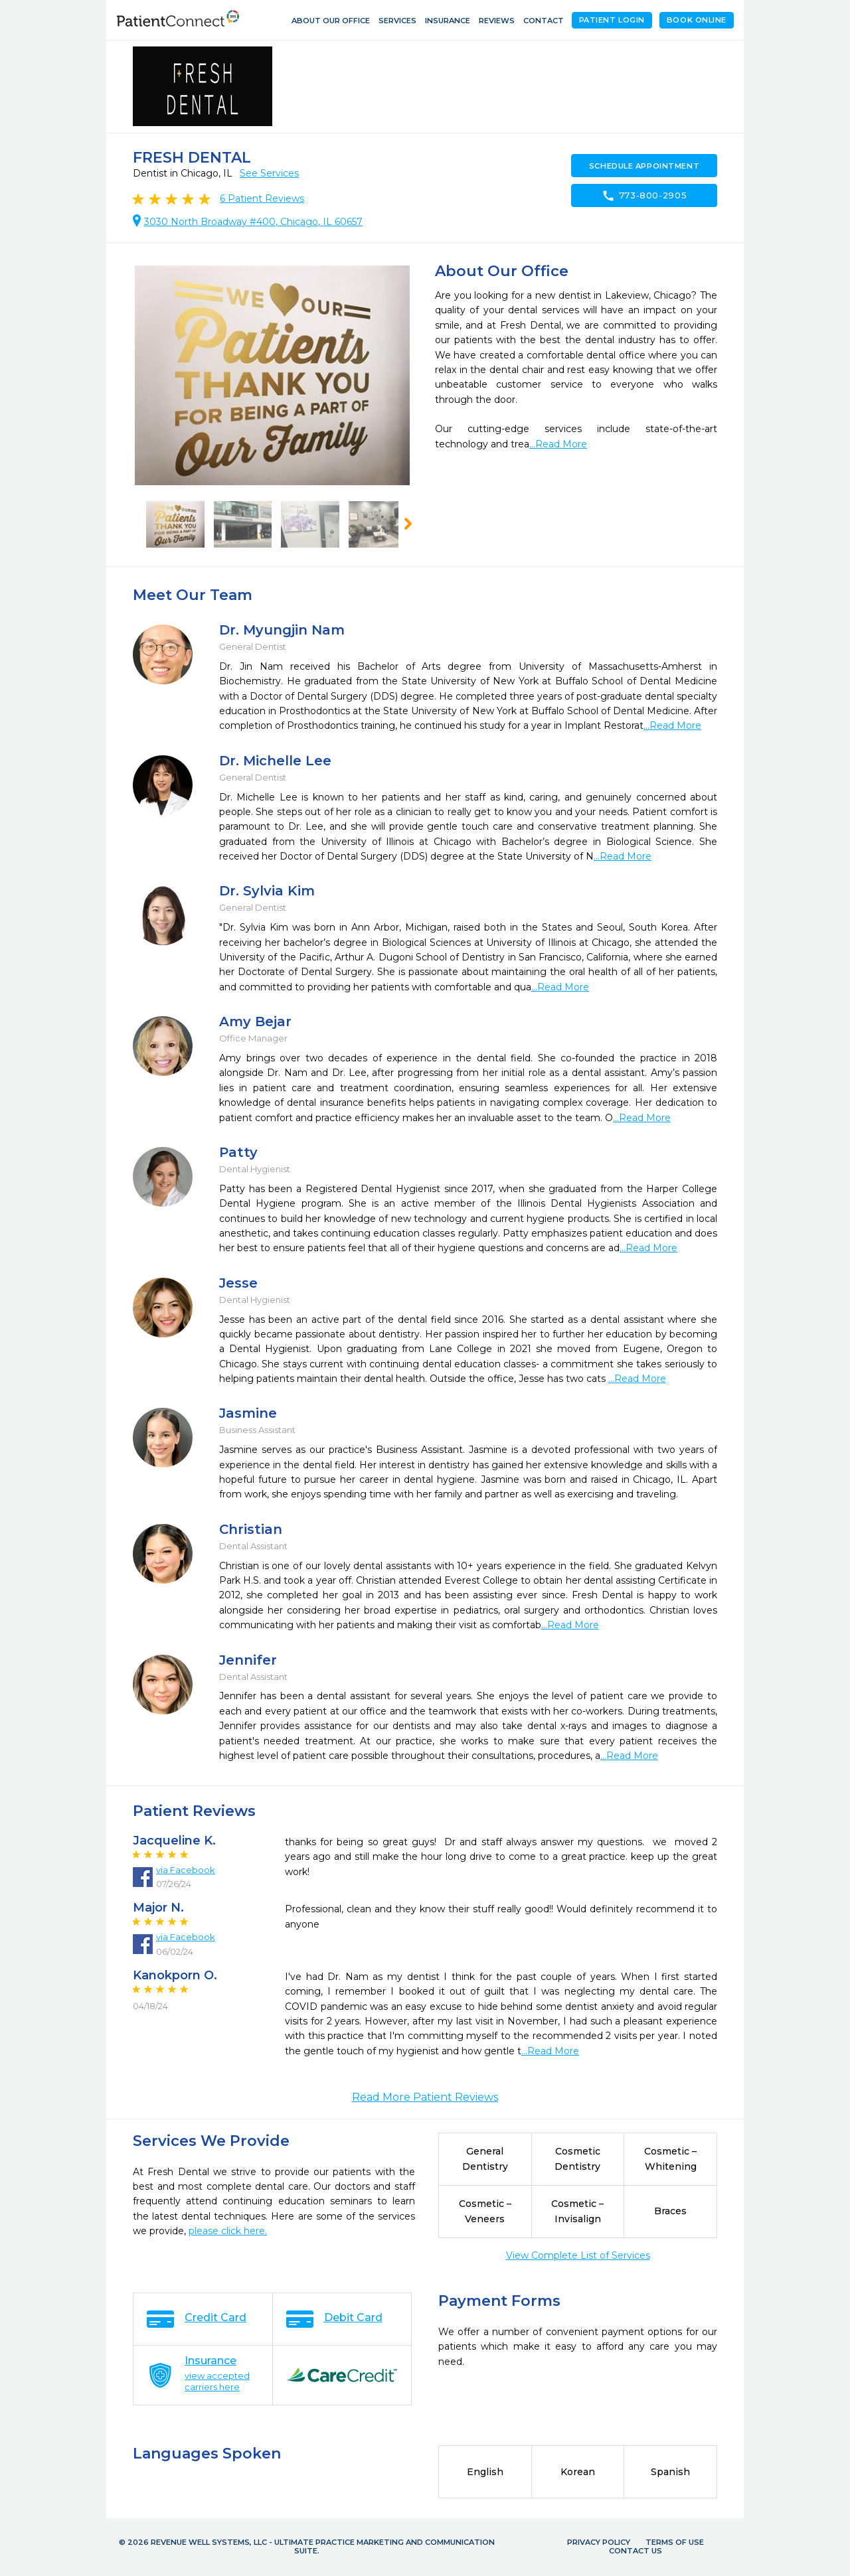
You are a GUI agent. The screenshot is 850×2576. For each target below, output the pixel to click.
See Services (269, 173)
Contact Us (635, 2550)
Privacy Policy (598, 2542)
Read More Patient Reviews (425, 2097)
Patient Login (612, 20)
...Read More (558, 444)
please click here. (228, 2231)
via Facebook (185, 1869)
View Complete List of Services (578, 2255)
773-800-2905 (644, 195)
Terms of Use (674, 2542)
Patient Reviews (262, 198)
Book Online (696, 20)
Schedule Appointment (644, 166)
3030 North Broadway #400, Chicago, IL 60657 (253, 222)
